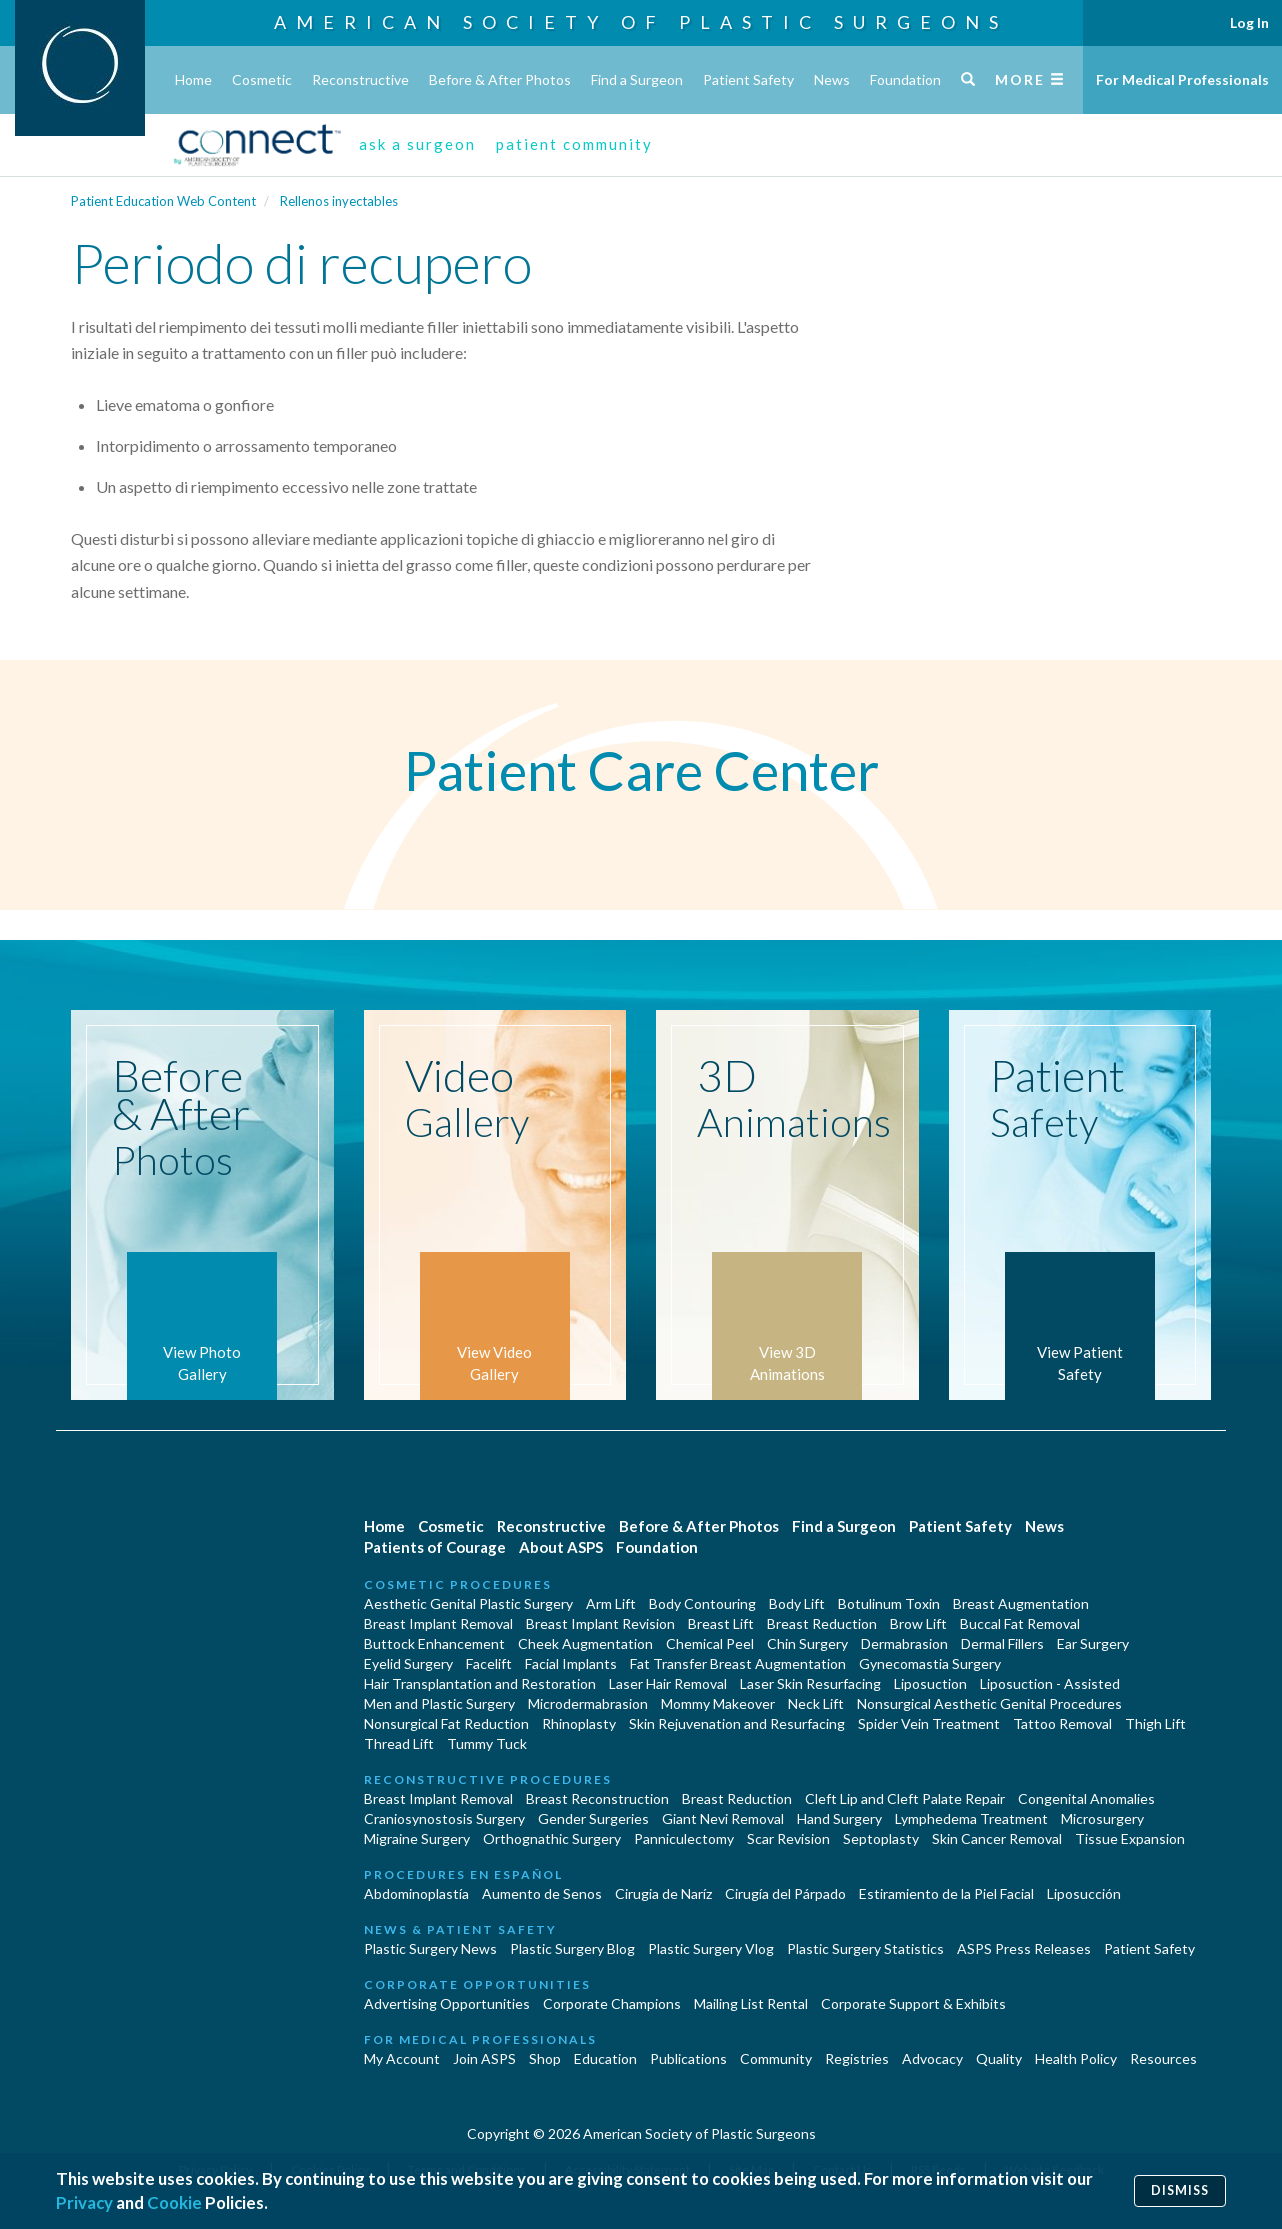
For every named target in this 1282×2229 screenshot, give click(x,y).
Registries (857, 2058)
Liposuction (930, 1683)
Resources (1163, 2058)
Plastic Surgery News (430, 1948)
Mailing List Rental (751, 2003)
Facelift (489, 1663)
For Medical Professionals (1182, 79)
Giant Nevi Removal (723, 1818)
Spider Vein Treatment (929, 1723)
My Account (402, 2058)
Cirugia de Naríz (663, 1893)
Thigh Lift (1155, 1723)
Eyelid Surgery (408, 1663)
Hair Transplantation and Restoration (480, 1683)
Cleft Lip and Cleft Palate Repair (905, 1798)
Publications (688, 2058)
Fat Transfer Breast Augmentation (738, 1663)
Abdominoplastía (416, 1893)
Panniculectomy (684, 1838)
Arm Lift (611, 1603)
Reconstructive (360, 79)
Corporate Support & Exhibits (913, 2003)
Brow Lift (918, 1623)
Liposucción (1084, 1893)
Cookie (174, 2202)
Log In (1249, 22)
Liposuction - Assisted (1050, 1683)
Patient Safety (748, 79)
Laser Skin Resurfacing (810, 1683)
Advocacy (932, 2058)
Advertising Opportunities (447, 2003)
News (832, 79)
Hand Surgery (839, 1818)
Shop (545, 2058)
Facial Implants (571, 1663)
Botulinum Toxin (889, 1603)
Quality (999, 2058)
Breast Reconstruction (597, 1798)
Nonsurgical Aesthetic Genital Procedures (989, 1703)
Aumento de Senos (542, 1893)
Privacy (84, 2202)
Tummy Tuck (487, 1743)
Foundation (905, 79)
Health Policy (1076, 2058)
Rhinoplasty (579, 1723)
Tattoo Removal (1062, 1723)
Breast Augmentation (1021, 1603)
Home (193, 79)
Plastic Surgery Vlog (711, 1948)
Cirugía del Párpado (785, 1893)
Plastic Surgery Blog (572, 1948)
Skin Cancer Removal (997, 1838)
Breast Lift (721, 1623)
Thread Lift (399, 1743)
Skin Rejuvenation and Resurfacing (737, 1723)
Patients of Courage (435, 1547)
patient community (574, 144)
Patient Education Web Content (163, 201)
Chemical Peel (710, 1643)
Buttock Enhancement (434, 1643)
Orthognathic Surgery (552, 1838)
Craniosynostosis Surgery (444, 1818)
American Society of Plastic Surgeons (641, 22)
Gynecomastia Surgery (930, 1663)
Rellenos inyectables (339, 201)
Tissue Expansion (1130, 1838)
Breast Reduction (822, 1623)
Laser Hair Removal (668, 1683)
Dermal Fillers (1002, 1643)
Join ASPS (484, 2058)
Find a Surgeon (637, 79)
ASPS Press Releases (1024, 1948)
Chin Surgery (807, 1643)
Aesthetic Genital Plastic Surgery (468, 1603)
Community (776, 2058)
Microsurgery (1102, 1818)
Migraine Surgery (417, 1838)
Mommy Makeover (718, 1703)
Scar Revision (788, 1838)
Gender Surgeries (593, 1818)
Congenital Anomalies (1086, 1798)
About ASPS (561, 1547)
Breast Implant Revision (600, 1623)
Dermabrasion (904, 1643)
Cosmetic (262, 79)
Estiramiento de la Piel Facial (946, 1893)
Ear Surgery (1093, 1643)
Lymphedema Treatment (971, 1818)
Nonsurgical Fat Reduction (446, 1723)
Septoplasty (881, 1838)
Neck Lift (816, 1703)
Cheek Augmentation (585, 1643)
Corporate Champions (612, 2003)
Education (605, 2058)
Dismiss (1180, 2190)
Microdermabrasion (588, 1703)
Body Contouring (702, 1603)
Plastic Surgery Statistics (865, 1948)
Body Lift (797, 1603)
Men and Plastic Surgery (439, 1703)
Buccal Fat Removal (1020, 1623)
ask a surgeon (417, 144)
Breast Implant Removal (438, 1623)
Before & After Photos (500, 79)
